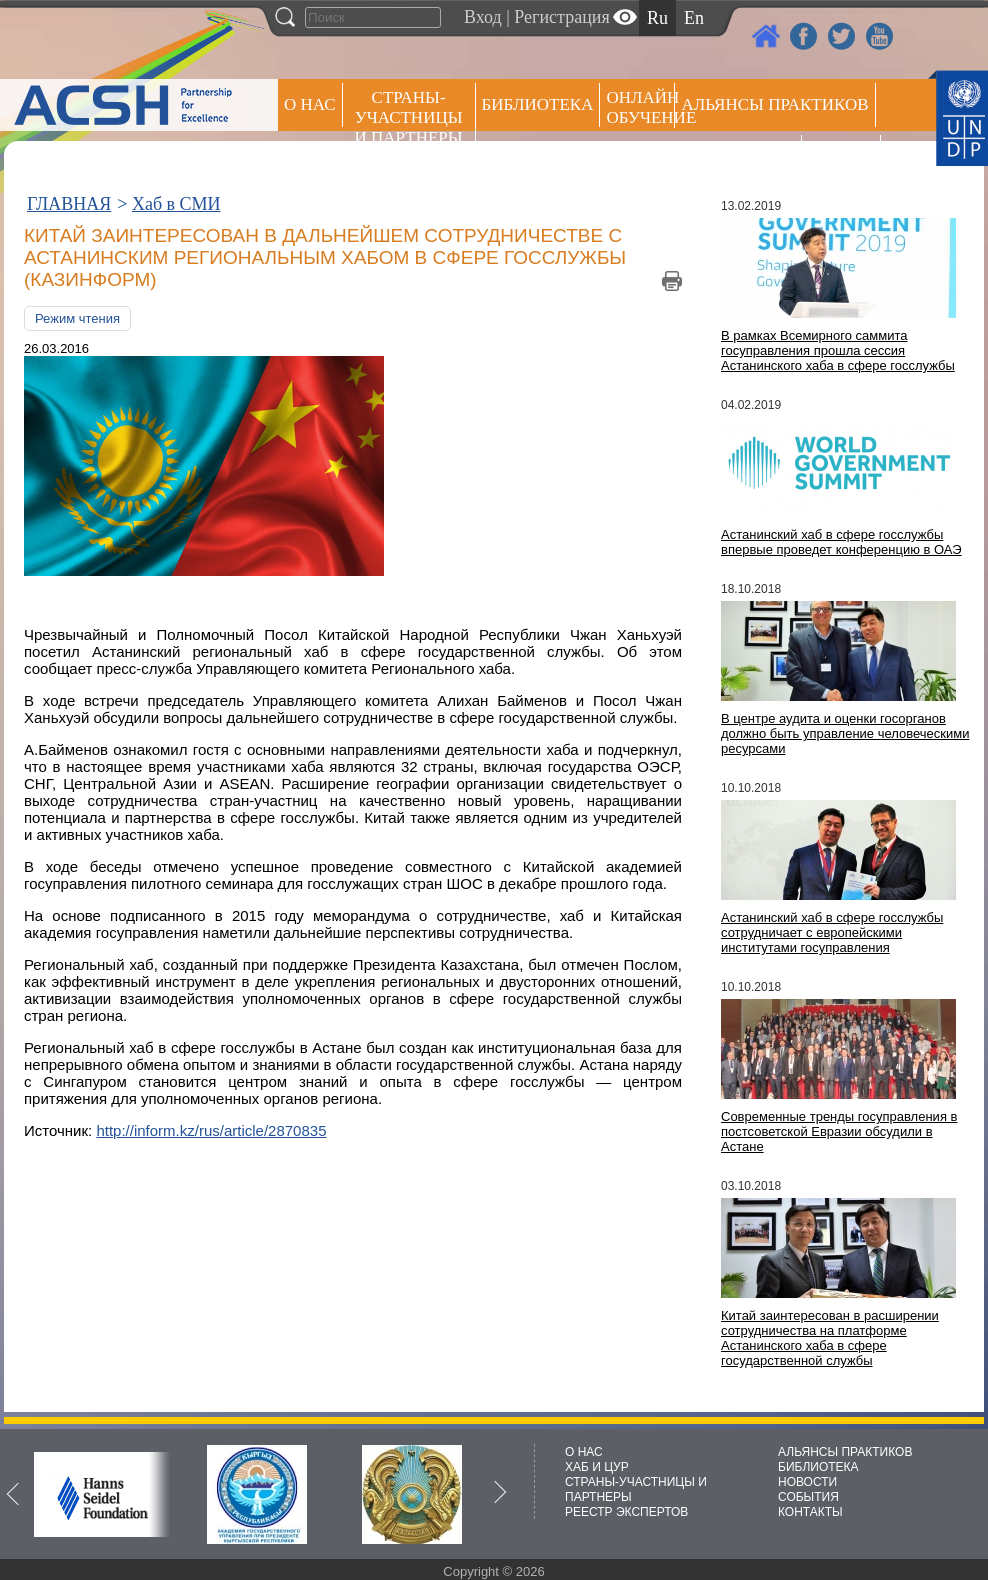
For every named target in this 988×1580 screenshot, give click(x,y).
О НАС (310, 104)
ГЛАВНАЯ (69, 204)
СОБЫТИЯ (808, 1497)
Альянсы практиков (774, 104)
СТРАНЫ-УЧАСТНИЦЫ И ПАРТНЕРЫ (409, 117)
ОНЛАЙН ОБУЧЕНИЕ (640, 107)
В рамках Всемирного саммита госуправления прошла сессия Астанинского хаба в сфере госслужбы (838, 350)
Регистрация (561, 17)
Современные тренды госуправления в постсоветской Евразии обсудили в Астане (839, 1131)
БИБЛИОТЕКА (818, 1467)
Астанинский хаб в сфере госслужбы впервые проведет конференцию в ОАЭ (841, 542)
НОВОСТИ (807, 1482)
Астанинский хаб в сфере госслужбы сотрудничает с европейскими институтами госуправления (832, 932)
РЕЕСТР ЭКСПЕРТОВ (844, 159)
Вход (483, 17)
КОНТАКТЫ (810, 1512)
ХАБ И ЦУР (597, 1467)
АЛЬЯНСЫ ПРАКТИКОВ (845, 1452)
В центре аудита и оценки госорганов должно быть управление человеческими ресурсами (845, 733)
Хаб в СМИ (176, 204)
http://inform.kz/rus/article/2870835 (211, 1130)
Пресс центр (738, 156)
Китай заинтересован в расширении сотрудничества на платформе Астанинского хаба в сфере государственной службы (830, 1338)
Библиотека (538, 104)
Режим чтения (77, 318)
